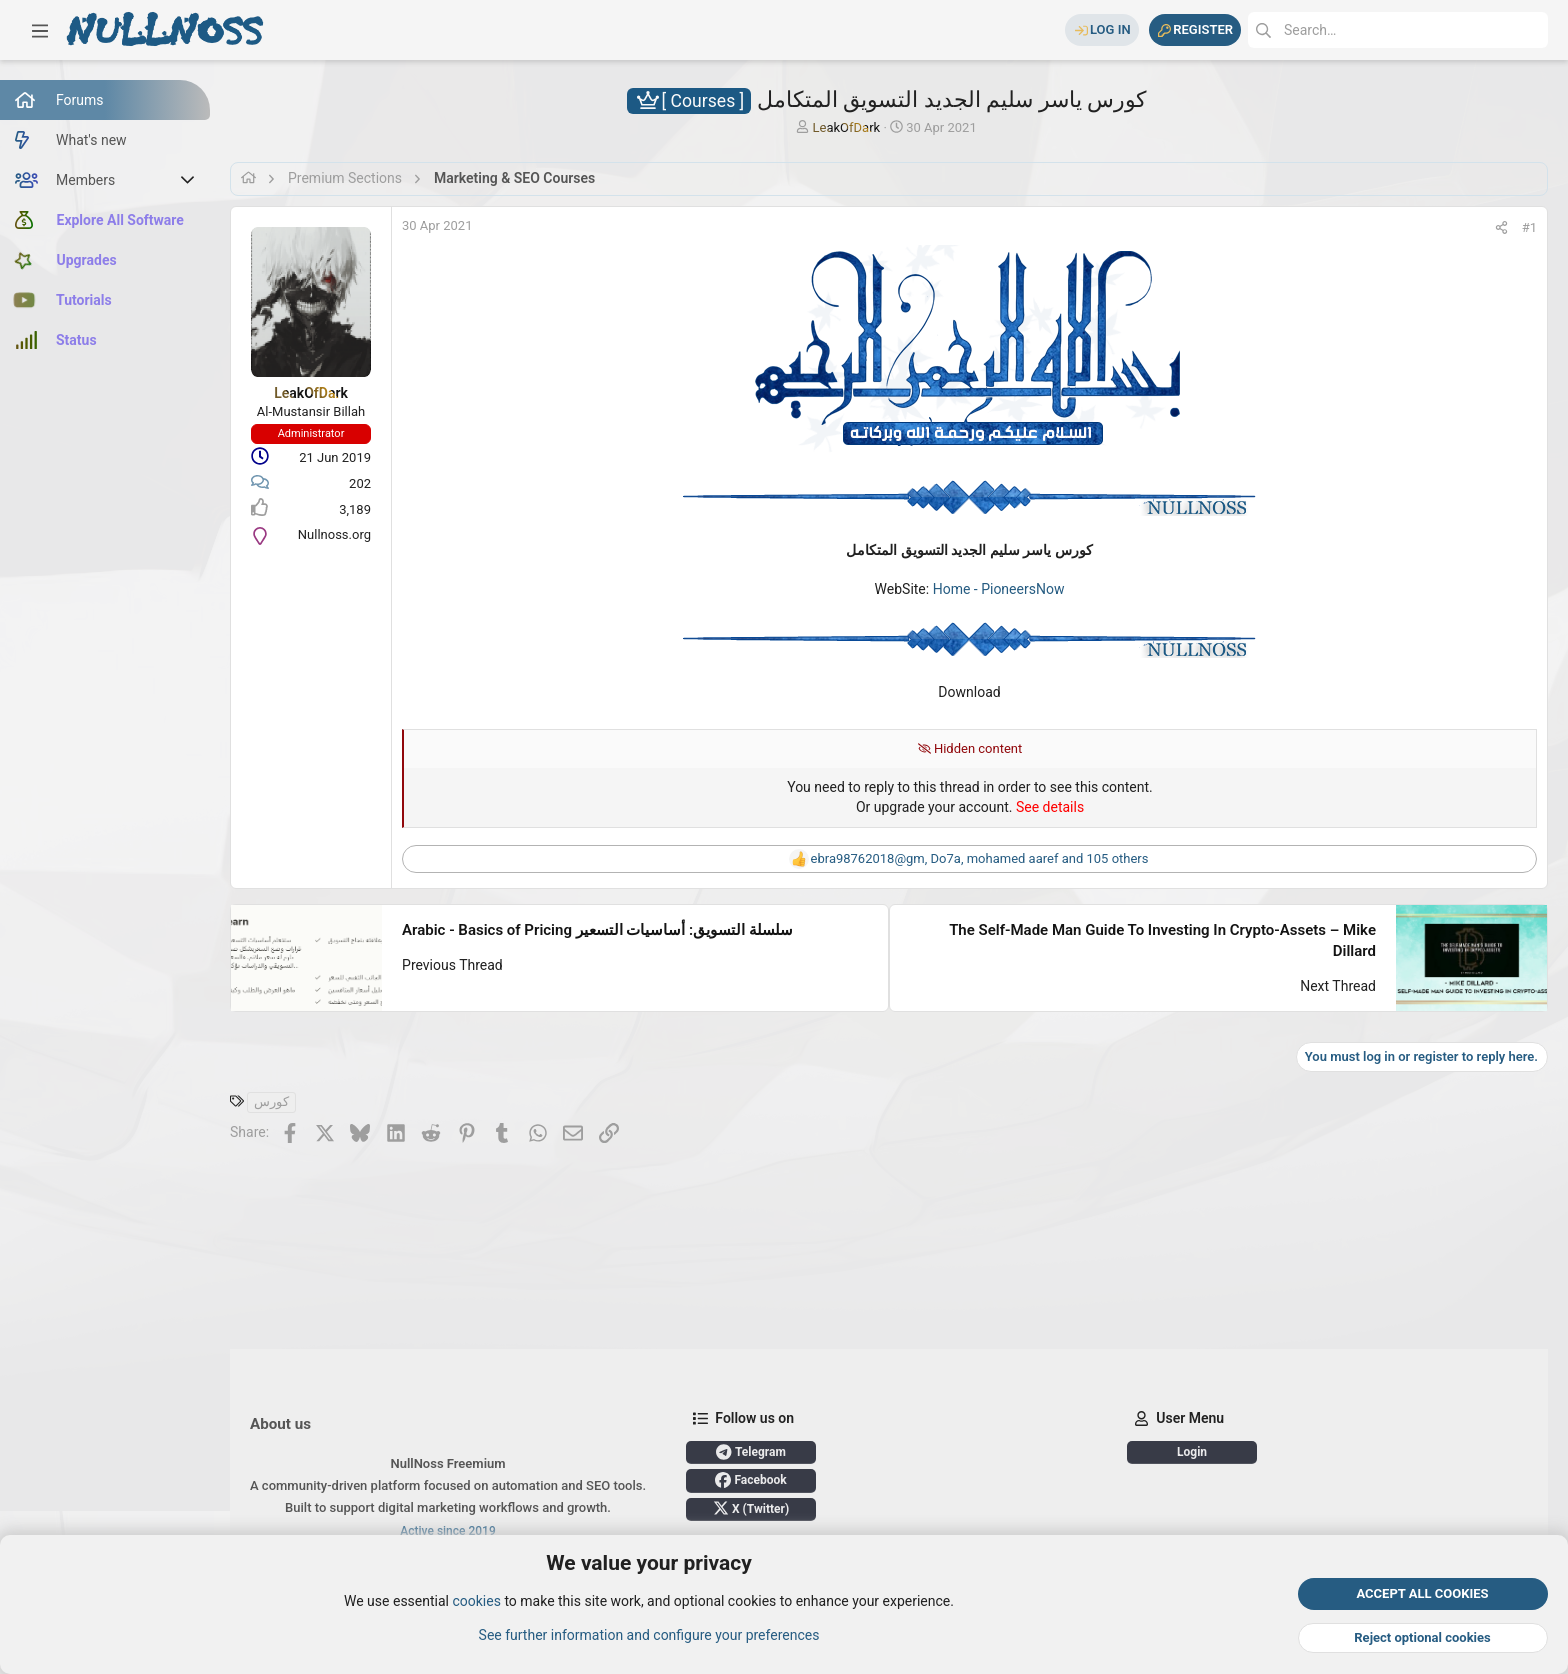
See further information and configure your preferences (649, 1635)
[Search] (1398, 30)
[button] (40, 30)
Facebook (750, 1480)
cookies (476, 1602)
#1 (1529, 227)
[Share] (1501, 227)
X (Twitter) (751, 1508)
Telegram (751, 1452)
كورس (271, 1101)
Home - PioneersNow (999, 589)
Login (1192, 1452)
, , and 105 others (980, 858)
